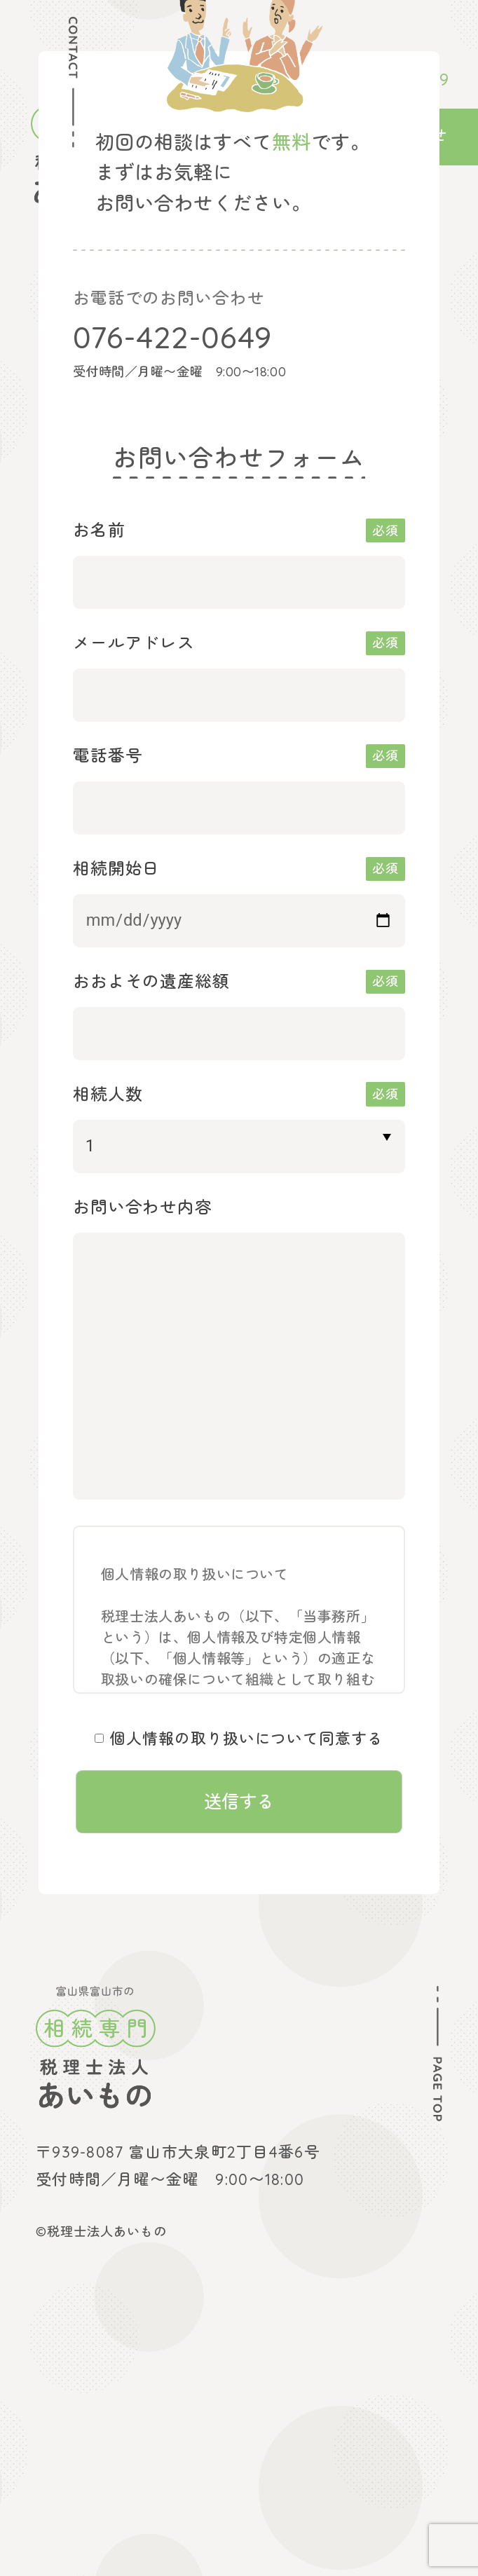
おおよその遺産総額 (152, 981)
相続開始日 (117, 868)
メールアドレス (134, 642)
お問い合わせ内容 (143, 1206)
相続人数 (108, 1093)
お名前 (99, 529)
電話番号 (108, 755)
